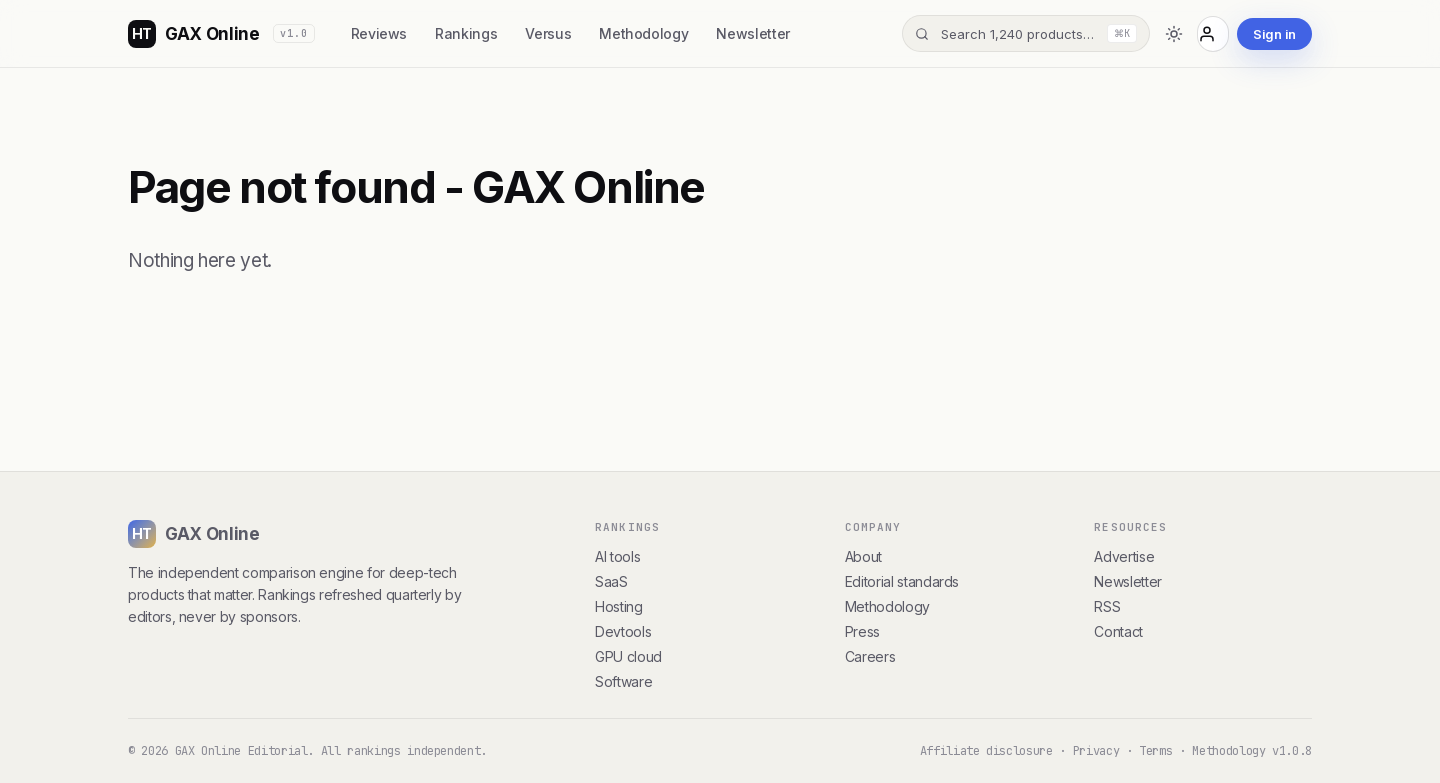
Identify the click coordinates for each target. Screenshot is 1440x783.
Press (862, 631)
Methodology (643, 33)
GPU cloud (628, 656)
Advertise (1124, 556)
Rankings (466, 33)
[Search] (1026, 33)
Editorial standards (902, 581)
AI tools (617, 556)
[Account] (1213, 34)
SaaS (611, 581)
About (863, 556)
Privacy (1096, 751)
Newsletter (752, 33)
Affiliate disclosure (986, 751)
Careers (870, 656)
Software (623, 681)
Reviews (379, 33)
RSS (1107, 606)
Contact (1118, 631)
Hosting (619, 606)
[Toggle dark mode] (1173, 34)
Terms (1155, 751)
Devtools (623, 631)
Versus (548, 33)
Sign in (1274, 34)
